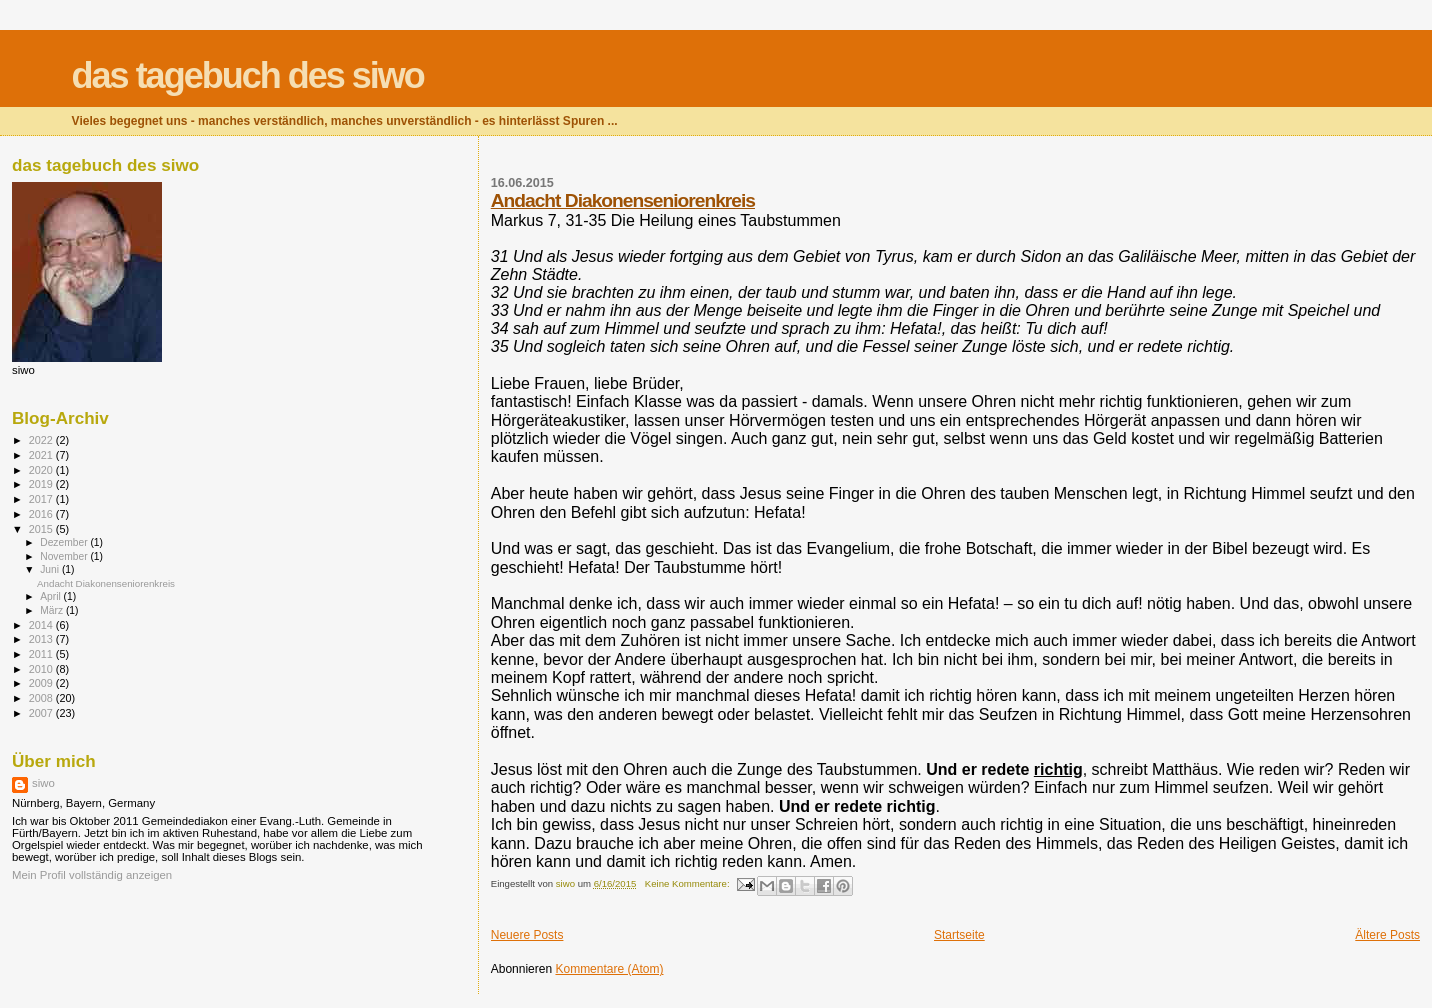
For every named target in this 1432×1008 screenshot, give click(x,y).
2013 (42, 639)
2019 (42, 484)
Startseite (959, 935)
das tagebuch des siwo (248, 75)
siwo (43, 783)
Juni (51, 569)
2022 (42, 440)
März (53, 610)
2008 (42, 698)
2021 (42, 455)
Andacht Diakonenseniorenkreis (623, 200)
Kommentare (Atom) (609, 969)
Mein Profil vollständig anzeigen (92, 875)
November (65, 556)
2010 (42, 669)
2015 (42, 529)
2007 (42, 713)
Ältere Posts (1387, 935)
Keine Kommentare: (688, 883)
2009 (42, 683)
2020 (42, 470)
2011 (42, 654)
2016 (42, 514)
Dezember (65, 542)
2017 (42, 499)
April (51, 596)
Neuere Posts (527, 935)
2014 (42, 625)
